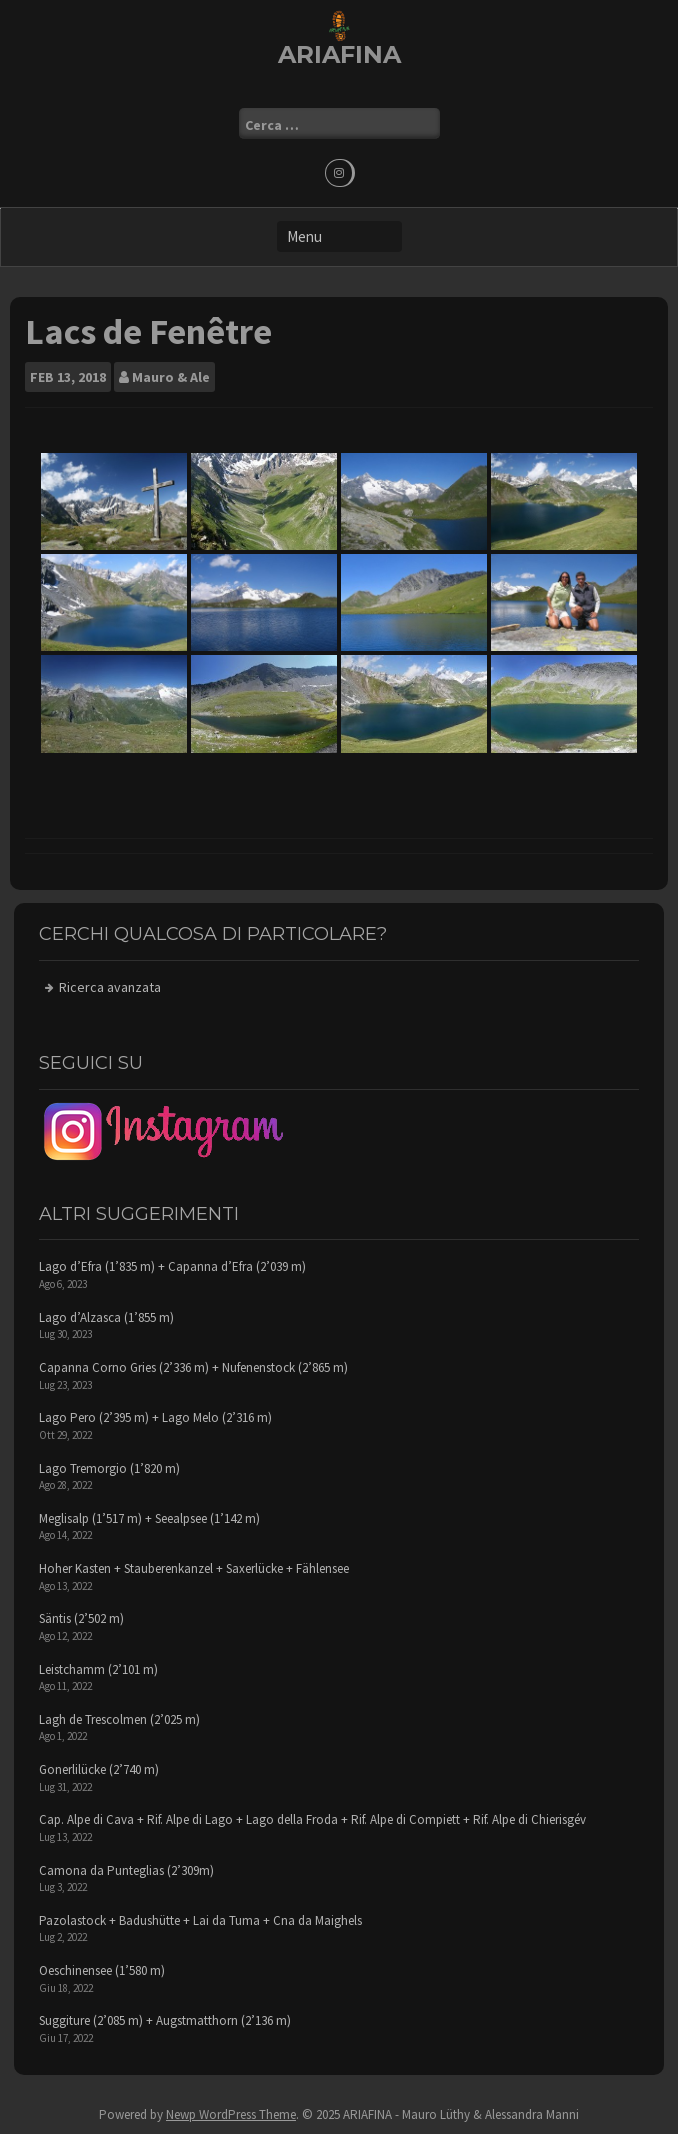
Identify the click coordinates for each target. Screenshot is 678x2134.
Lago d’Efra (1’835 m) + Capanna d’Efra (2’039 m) (172, 1266)
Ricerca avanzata (110, 987)
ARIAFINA (339, 54)
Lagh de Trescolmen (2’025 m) (119, 1719)
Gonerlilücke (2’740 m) (99, 1769)
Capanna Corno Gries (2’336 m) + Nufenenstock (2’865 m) (193, 1367)
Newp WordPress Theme (231, 2114)
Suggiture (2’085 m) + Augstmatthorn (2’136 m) (165, 2020)
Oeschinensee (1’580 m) (102, 1970)
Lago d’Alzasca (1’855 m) (106, 1317)
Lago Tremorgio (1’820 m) (109, 1468)
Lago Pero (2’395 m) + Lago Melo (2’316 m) (155, 1417)
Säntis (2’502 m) (81, 1618)
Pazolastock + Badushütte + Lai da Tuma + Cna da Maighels (200, 1920)
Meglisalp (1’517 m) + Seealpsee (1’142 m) (149, 1518)
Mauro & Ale (171, 377)
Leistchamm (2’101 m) (98, 1669)
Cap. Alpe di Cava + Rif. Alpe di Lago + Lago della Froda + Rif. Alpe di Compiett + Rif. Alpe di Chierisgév (312, 1819)
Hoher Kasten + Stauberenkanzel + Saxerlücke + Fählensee (194, 1568)
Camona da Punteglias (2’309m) (126, 1870)
